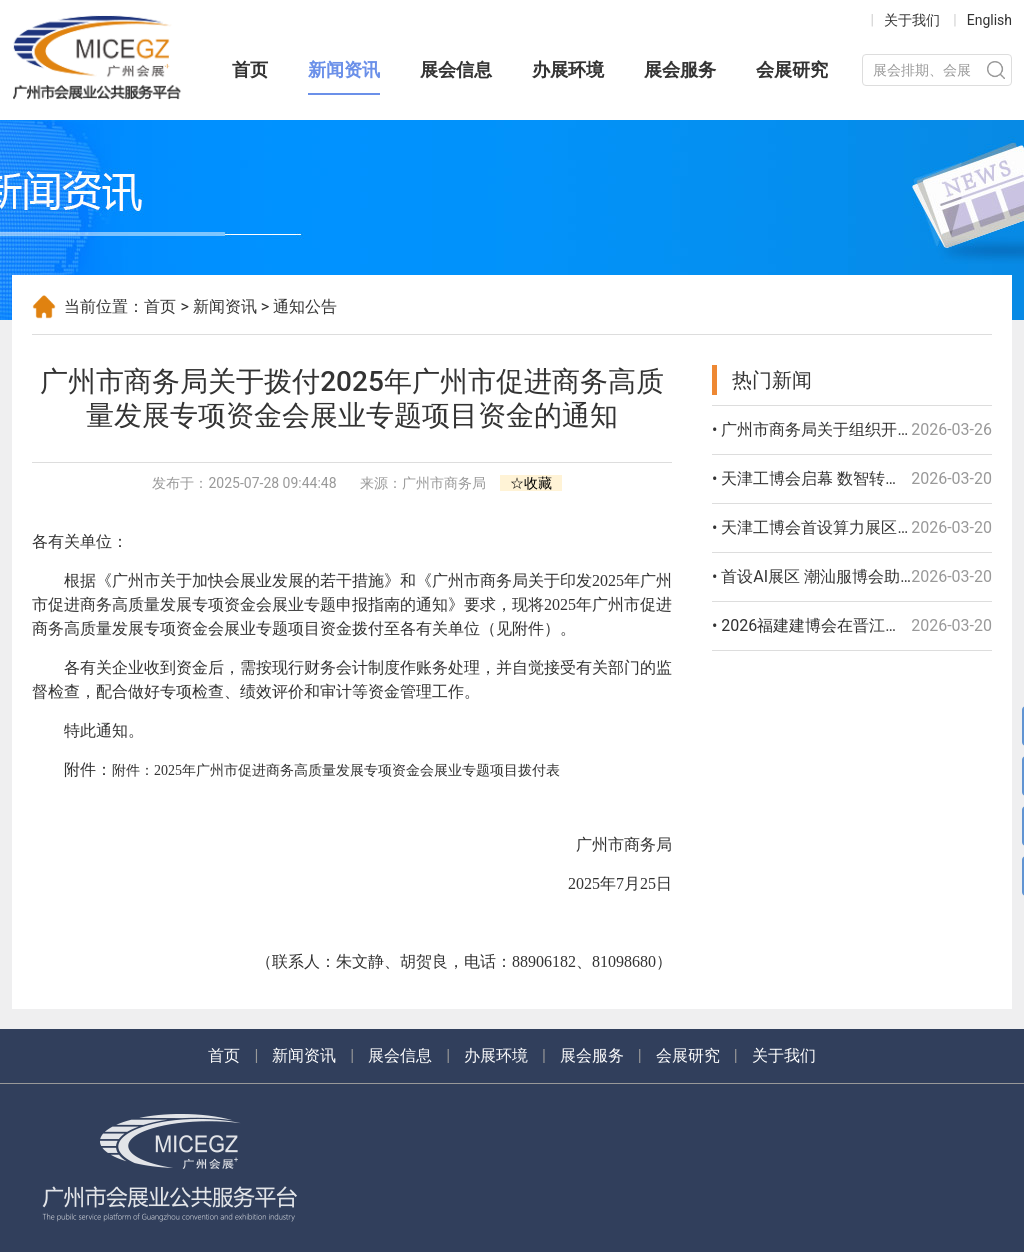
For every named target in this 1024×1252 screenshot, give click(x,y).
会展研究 (792, 69)
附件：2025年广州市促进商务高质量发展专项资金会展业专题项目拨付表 (336, 770)
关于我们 (912, 20)
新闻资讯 (344, 69)
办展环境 (568, 69)
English (989, 20)
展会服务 (680, 69)
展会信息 (456, 69)
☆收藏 (531, 483)
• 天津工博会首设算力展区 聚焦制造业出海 (862, 527)
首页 (250, 69)
